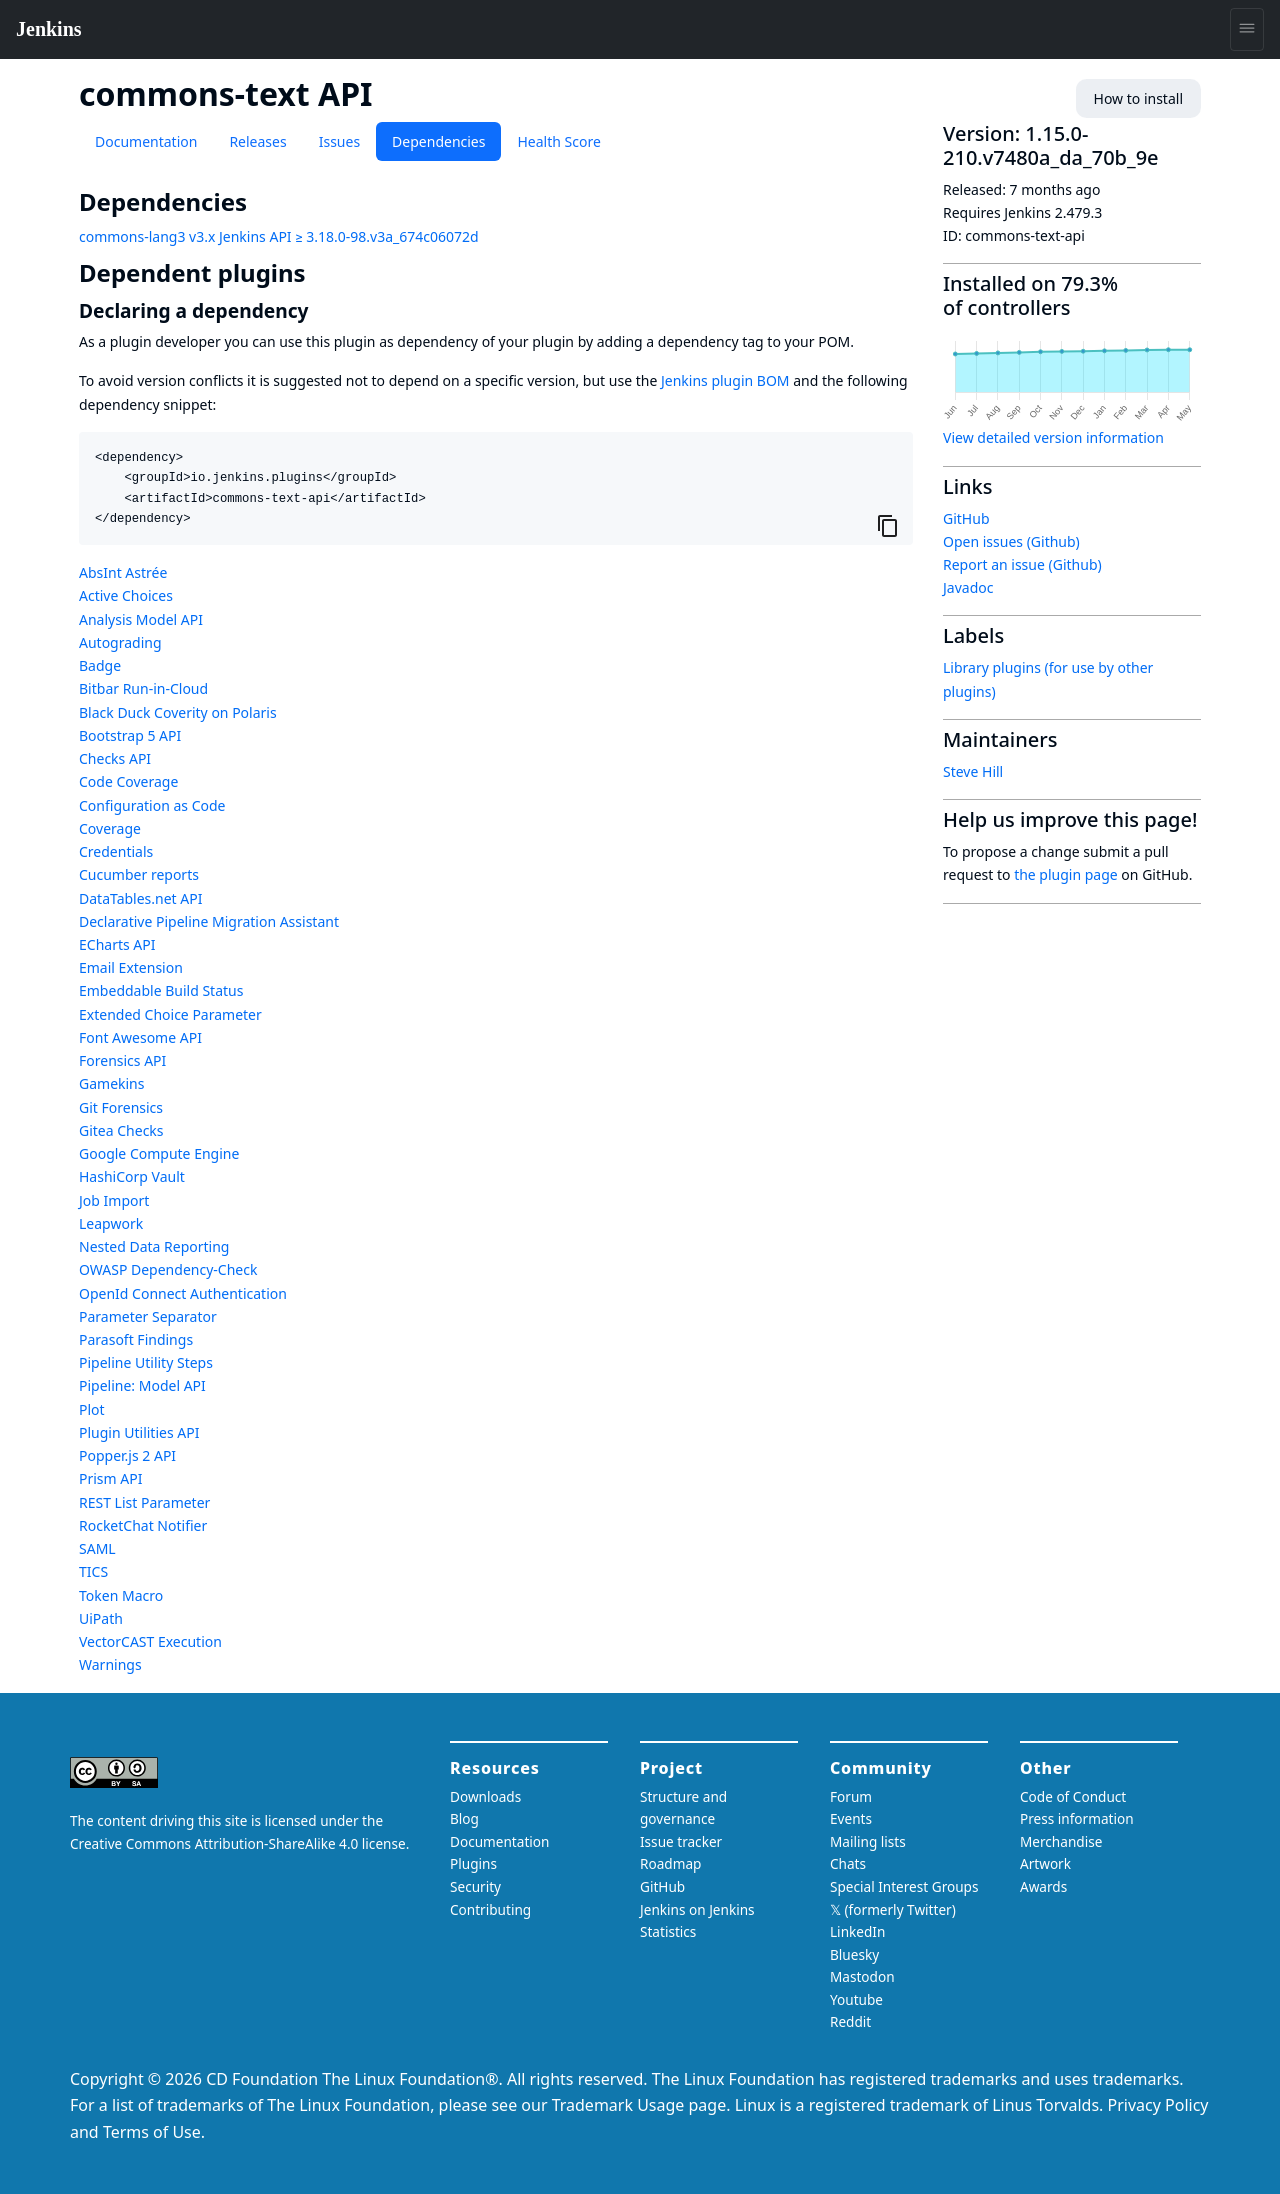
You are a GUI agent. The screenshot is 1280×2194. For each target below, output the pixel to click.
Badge (100, 665)
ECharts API (117, 944)
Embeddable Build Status (161, 990)
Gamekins (111, 1083)
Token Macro (121, 1595)
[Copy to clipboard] (888, 526)
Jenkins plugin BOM (725, 380)
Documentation (146, 141)
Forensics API (122, 1060)
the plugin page (1066, 874)
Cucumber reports (139, 874)
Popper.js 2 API (127, 1455)
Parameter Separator (148, 1316)
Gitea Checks (121, 1130)
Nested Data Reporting (154, 1246)
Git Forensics (121, 1107)
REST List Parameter (144, 1502)
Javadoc (968, 587)
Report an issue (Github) (1022, 564)
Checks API (115, 758)
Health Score (558, 141)
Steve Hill (973, 771)
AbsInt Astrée (123, 572)
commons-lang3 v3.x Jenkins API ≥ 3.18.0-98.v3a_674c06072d (279, 236)
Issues (339, 141)
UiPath (101, 1618)
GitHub (966, 518)
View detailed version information (1053, 437)
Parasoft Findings (136, 1339)
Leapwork (111, 1223)
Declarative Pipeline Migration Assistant (209, 921)
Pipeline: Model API (142, 1385)
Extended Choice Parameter (170, 1014)
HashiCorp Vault (132, 1176)
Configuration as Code (152, 805)
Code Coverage (128, 781)
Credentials (116, 851)
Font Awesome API (140, 1037)
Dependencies (438, 141)
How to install (1138, 98)
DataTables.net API (140, 898)
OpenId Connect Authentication (183, 1293)
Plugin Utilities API (139, 1432)
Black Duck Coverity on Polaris (178, 712)
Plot (92, 1409)
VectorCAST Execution (150, 1641)
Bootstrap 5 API (130, 735)
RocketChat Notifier (143, 1525)
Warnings (110, 1664)
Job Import (114, 1200)
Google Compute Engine (159, 1153)
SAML (97, 1548)
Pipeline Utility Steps (146, 1362)
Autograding (120, 642)
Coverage (110, 828)
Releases (257, 141)
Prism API (110, 1478)
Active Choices (126, 595)
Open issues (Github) (1011, 541)
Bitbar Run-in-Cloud (143, 688)
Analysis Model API (141, 619)
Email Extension (131, 967)
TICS (93, 1571)
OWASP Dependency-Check (168, 1269)
